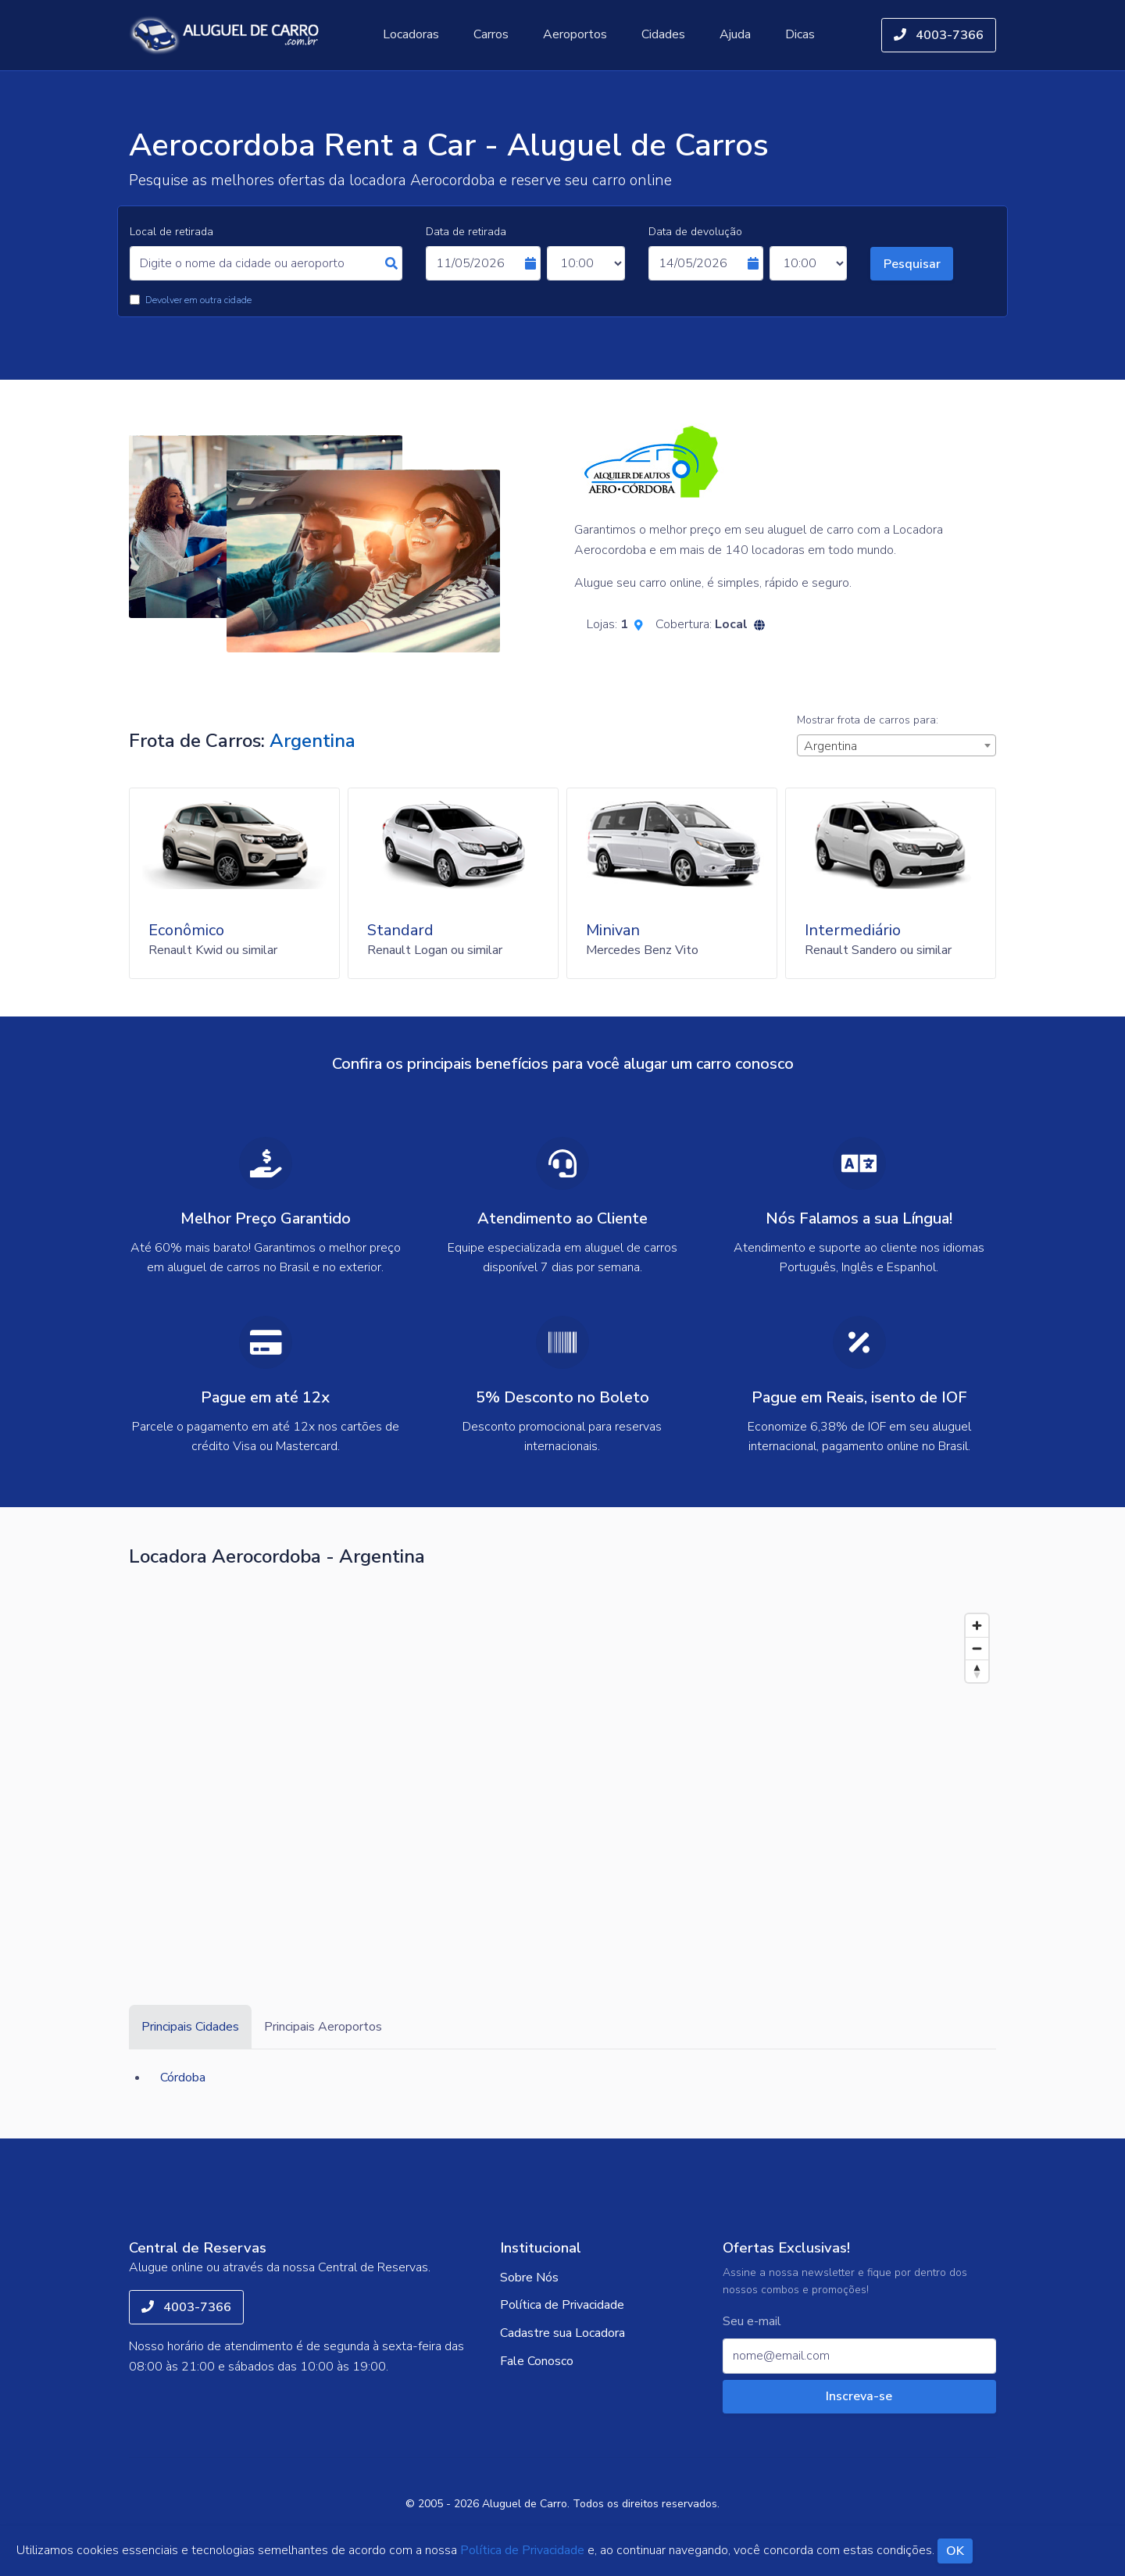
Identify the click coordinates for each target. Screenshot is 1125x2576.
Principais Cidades (190, 2026)
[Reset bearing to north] (977, 1671)
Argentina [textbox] (830, 746)
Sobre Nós (529, 2277)
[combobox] (896, 745)
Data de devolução (695, 231)
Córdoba (182, 2077)
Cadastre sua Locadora (562, 2333)
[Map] (562, 1774)
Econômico (186, 930)
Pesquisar (912, 264)
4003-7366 (939, 35)
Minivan (613, 930)
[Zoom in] (977, 1625)
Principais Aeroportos (323, 2026)
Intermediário (853, 930)
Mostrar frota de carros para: (867, 720)
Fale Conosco (536, 2361)
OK (955, 2551)
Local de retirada (171, 231)
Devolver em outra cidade (198, 300)
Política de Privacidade (562, 2304)
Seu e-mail (752, 2321)
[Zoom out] (977, 1648)
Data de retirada (466, 231)
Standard (400, 930)
